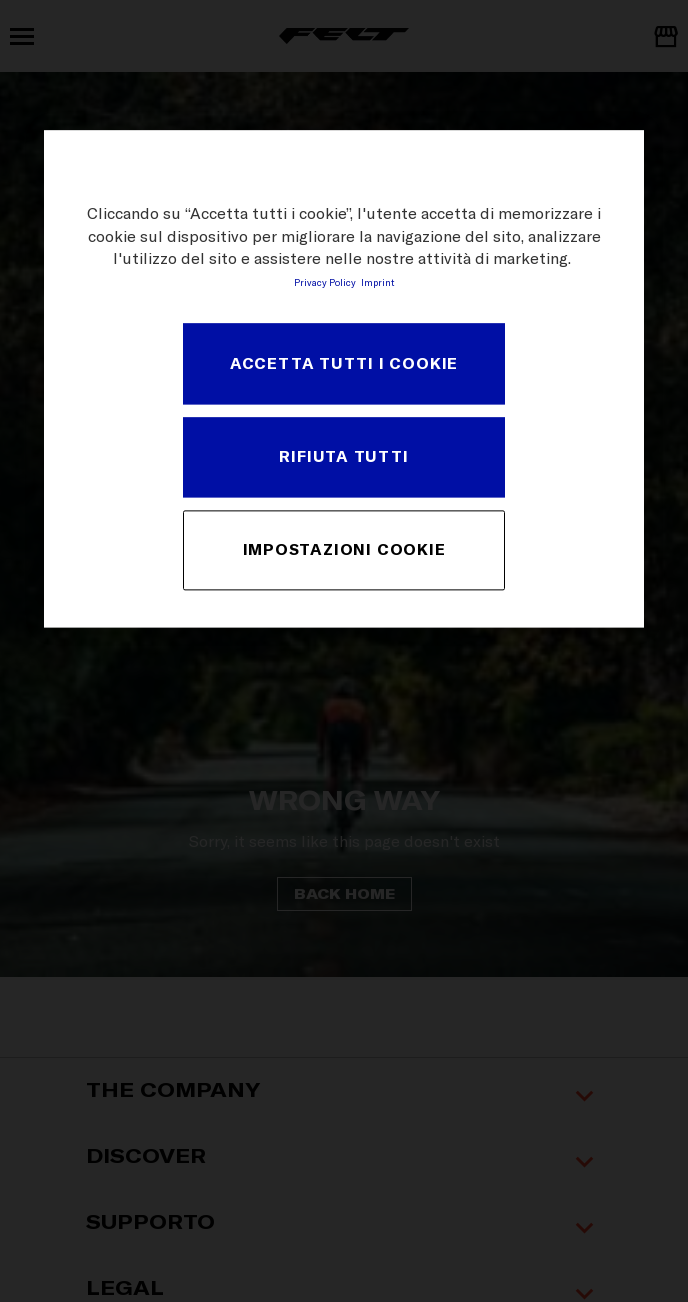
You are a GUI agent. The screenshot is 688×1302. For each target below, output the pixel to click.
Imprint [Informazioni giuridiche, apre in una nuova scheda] (377, 283)
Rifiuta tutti (343, 456)
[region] (344, 379)
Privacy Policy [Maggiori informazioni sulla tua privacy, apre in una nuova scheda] (325, 283)
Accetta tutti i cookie (344, 363)
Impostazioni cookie (344, 549)
